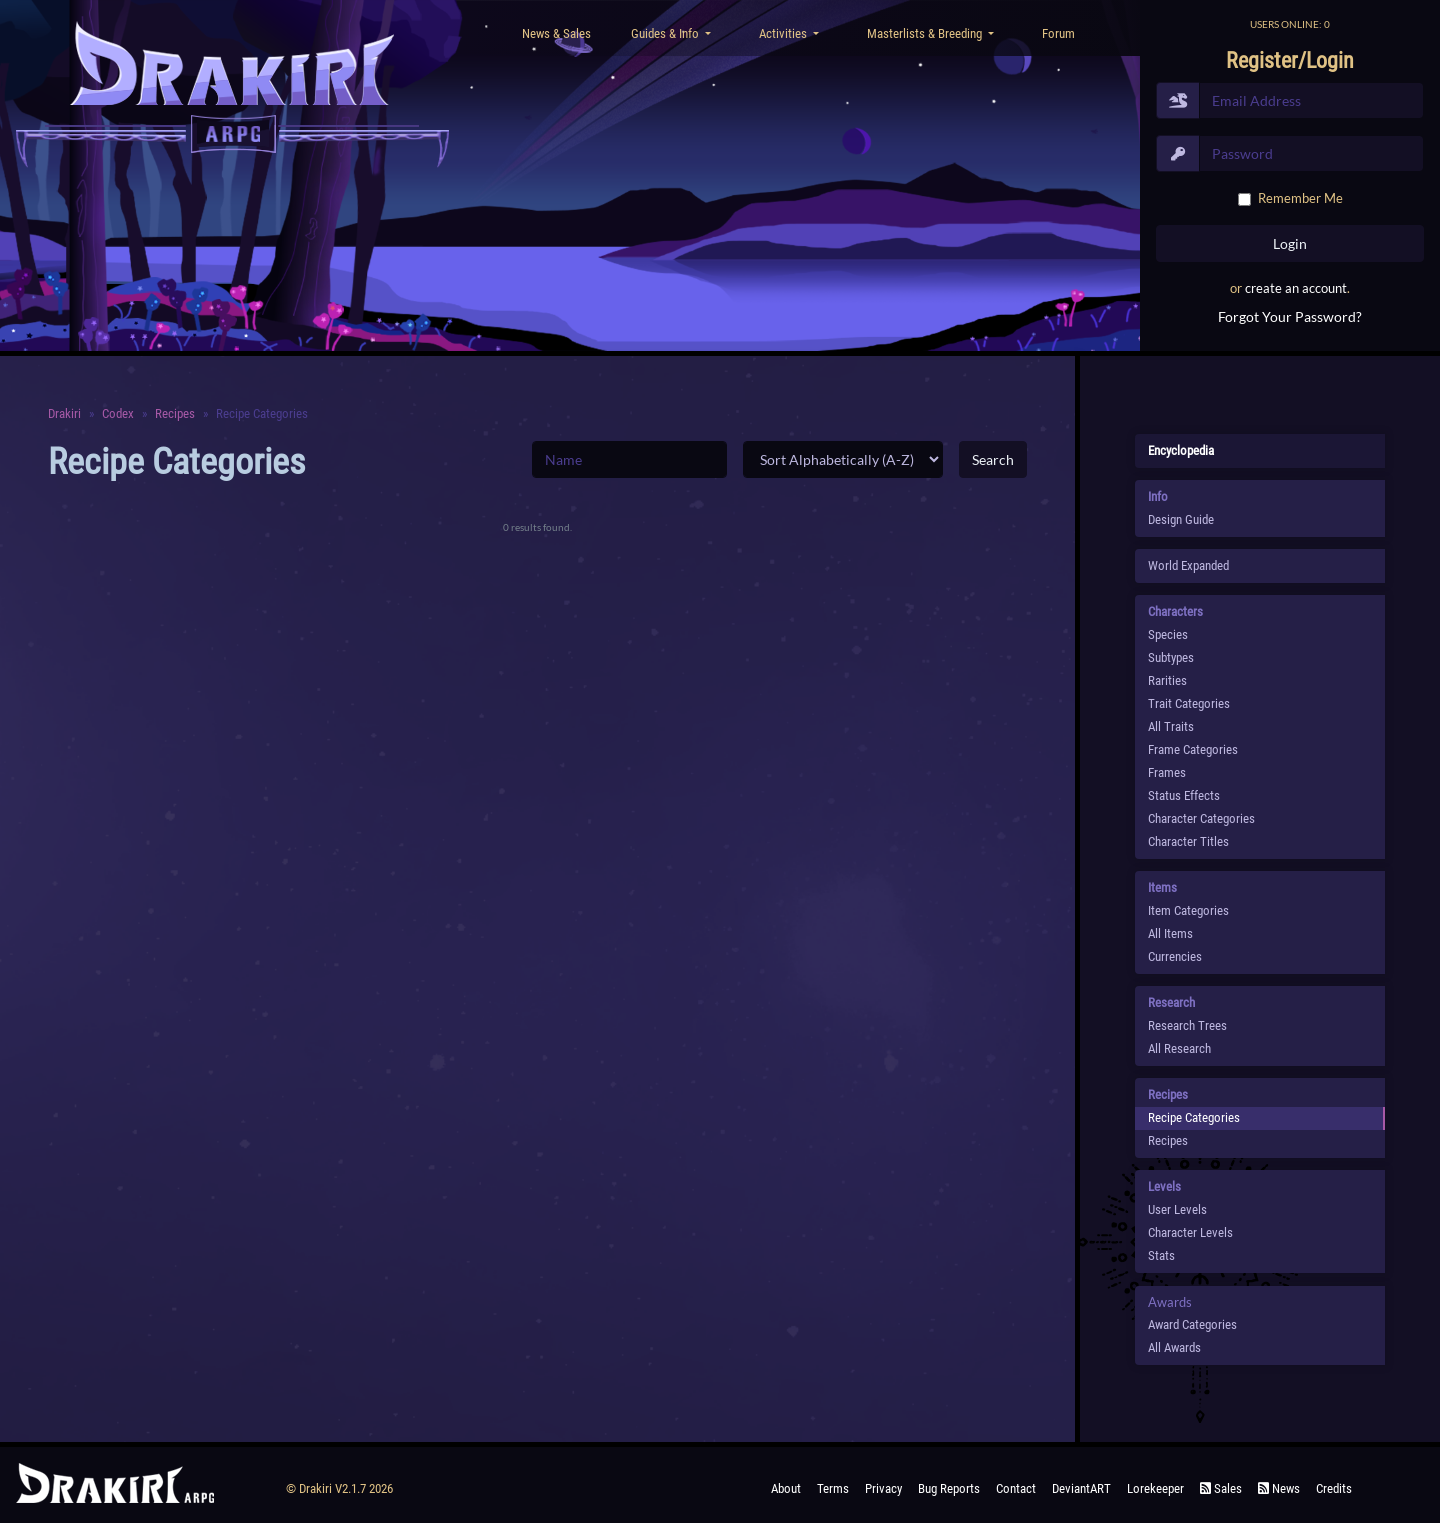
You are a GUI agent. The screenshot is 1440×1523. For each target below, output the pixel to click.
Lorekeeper (1155, 1488)
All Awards (1174, 1347)
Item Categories (1188, 910)
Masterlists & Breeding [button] (926, 33)
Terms (833, 1488)
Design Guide (1181, 519)
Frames (1167, 772)
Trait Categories (1189, 703)
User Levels (1177, 1209)
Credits (1334, 1488)
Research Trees (1187, 1025)
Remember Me (1300, 198)
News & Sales (556, 33)
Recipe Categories (1194, 1117)
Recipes (175, 413)
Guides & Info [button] (666, 33)
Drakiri (64, 413)
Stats (1161, 1255)
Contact (1016, 1488)
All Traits (1171, 726)
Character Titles (1188, 841)
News (1279, 1488)
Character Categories (1201, 818)
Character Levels (1190, 1232)
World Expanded (1188, 565)
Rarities (1167, 680)
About (786, 1488)
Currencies (1175, 956)
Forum (1058, 33)
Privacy (883, 1488)
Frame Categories (1193, 749)
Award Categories (1192, 1324)
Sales (1221, 1488)
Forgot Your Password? (1290, 316)
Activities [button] (784, 33)
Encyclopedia (1181, 450)
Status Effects (1184, 795)
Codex (118, 413)
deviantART (1081, 1488)
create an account (1296, 288)
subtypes (1171, 657)
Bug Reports (949, 1488)
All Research (1179, 1048)
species (1168, 634)
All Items (1170, 933)
